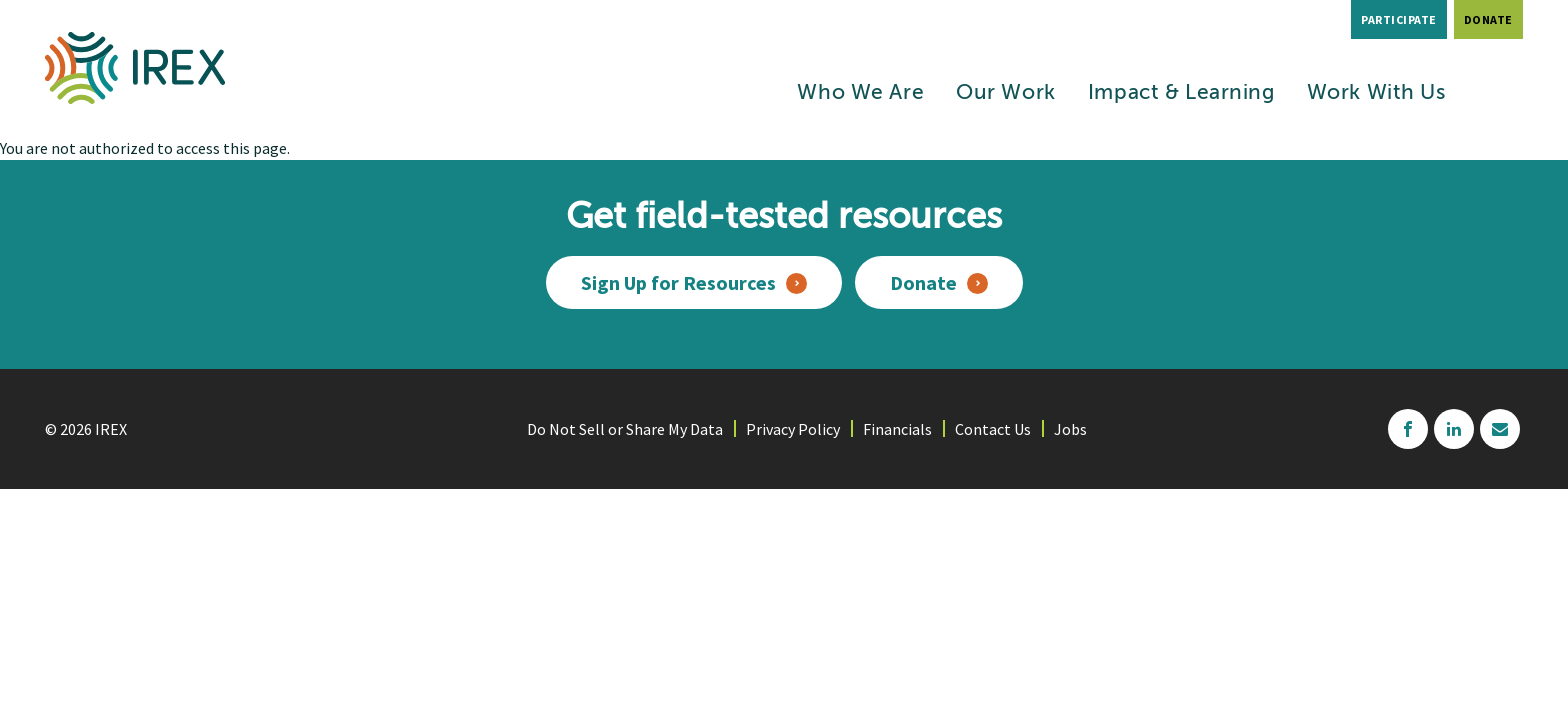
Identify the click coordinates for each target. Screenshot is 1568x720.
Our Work (1006, 93)
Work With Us (1376, 93)
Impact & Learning (1181, 93)
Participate (1399, 19)
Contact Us (993, 429)
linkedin (1454, 429)
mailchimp (1500, 429)
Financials (897, 429)
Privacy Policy (793, 429)
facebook (1408, 429)
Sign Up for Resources (678, 282)
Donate (1488, 19)
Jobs (1070, 429)
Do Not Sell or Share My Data (625, 429)
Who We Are (860, 93)
